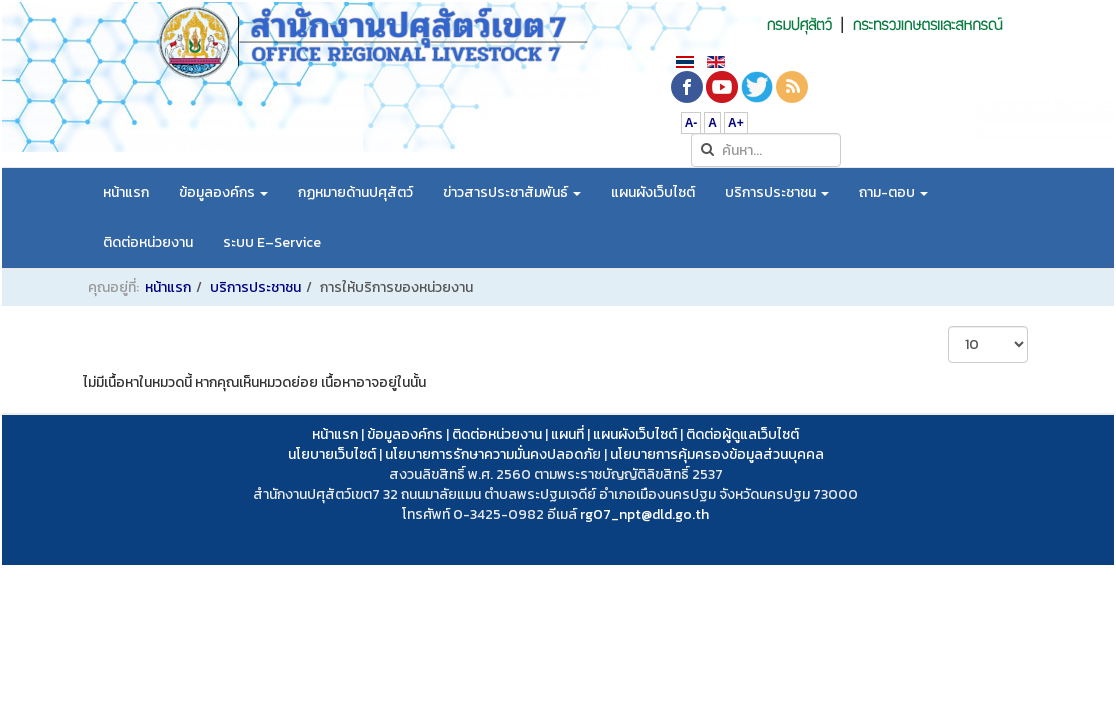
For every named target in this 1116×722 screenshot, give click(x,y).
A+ (736, 123)
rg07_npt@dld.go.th (644, 514)
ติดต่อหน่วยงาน (148, 242)
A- (691, 123)
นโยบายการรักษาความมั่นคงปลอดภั (488, 454)
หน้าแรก (126, 192)
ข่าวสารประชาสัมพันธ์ (512, 192)
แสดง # (948, 326)
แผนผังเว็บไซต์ (653, 192)
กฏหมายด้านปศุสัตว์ (355, 192)
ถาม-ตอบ (893, 192)
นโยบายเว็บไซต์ (332, 454)
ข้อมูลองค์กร (223, 192)
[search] (766, 150)
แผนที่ (567, 434)
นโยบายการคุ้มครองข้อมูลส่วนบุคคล (717, 454)
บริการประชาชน (777, 192)
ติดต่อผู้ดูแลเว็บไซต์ (742, 434)
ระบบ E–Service (272, 242)
